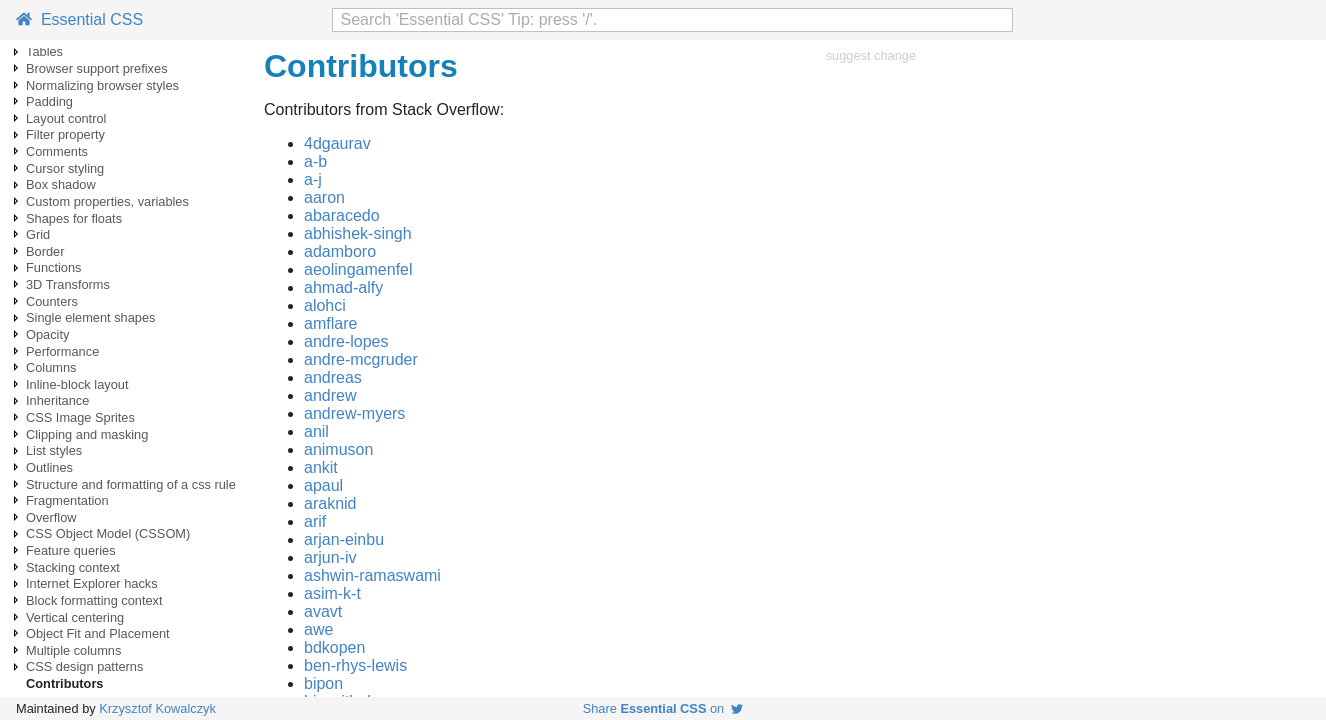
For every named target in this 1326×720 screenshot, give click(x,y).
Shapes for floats (74, 218)
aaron (324, 197)
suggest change (871, 55)
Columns (51, 367)
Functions (53, 267)
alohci (325, 305)
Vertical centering (75, 617)
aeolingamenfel (358, 269)
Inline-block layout (77, 384)
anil (316, 431)
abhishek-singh (358, 233)
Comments (57, 151)
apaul (323, 485)
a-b (315, 161)
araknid (330, 503)
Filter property (65, 134)
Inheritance (57, 400)
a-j (313, 179)
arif (315, 521)
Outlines (49, 467)
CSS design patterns (84, 666)
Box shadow (61, 184)
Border (45, 251)
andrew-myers (354, 413)
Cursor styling (65, 168)
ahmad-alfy (343, 287)
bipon (323, 683)
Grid (38, 234)
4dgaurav (337, 143)
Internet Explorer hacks (92, 583)
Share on (663, 708)
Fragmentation (67, 500)
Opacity (47, 334)
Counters (52, 301)
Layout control (66, 118)
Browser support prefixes (97, 68)
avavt (323, 611)
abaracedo (342, 215)
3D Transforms (68, 284)
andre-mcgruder (361, 359)
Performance (62, 351)
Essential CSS (79, 19)
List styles (54, 450)
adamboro (340, 251)
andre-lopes (346, 341)
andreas (333, 377)
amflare (330, 323)
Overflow (51, 517)
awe (318, 629)
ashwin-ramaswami (372, 575)
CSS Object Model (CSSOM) (108, 533)
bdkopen (334, 647)
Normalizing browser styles (102, 85)
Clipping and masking (87, 434)
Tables (44, 51)
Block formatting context (94, 600)
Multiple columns (73, 650)
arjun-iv (330, 557)
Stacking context (73, 567)
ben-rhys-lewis (355, 665)
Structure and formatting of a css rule (131, 484)
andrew (330, 395)
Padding (49, 101)
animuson (338, 449)
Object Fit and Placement (98, 633)
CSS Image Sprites (80, 417)
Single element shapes (90, 317)
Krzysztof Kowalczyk (157, 708)
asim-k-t (332, 593)
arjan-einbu (344, 539)
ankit (321, 467)
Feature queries (71, 550)
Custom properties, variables (107, 201)
